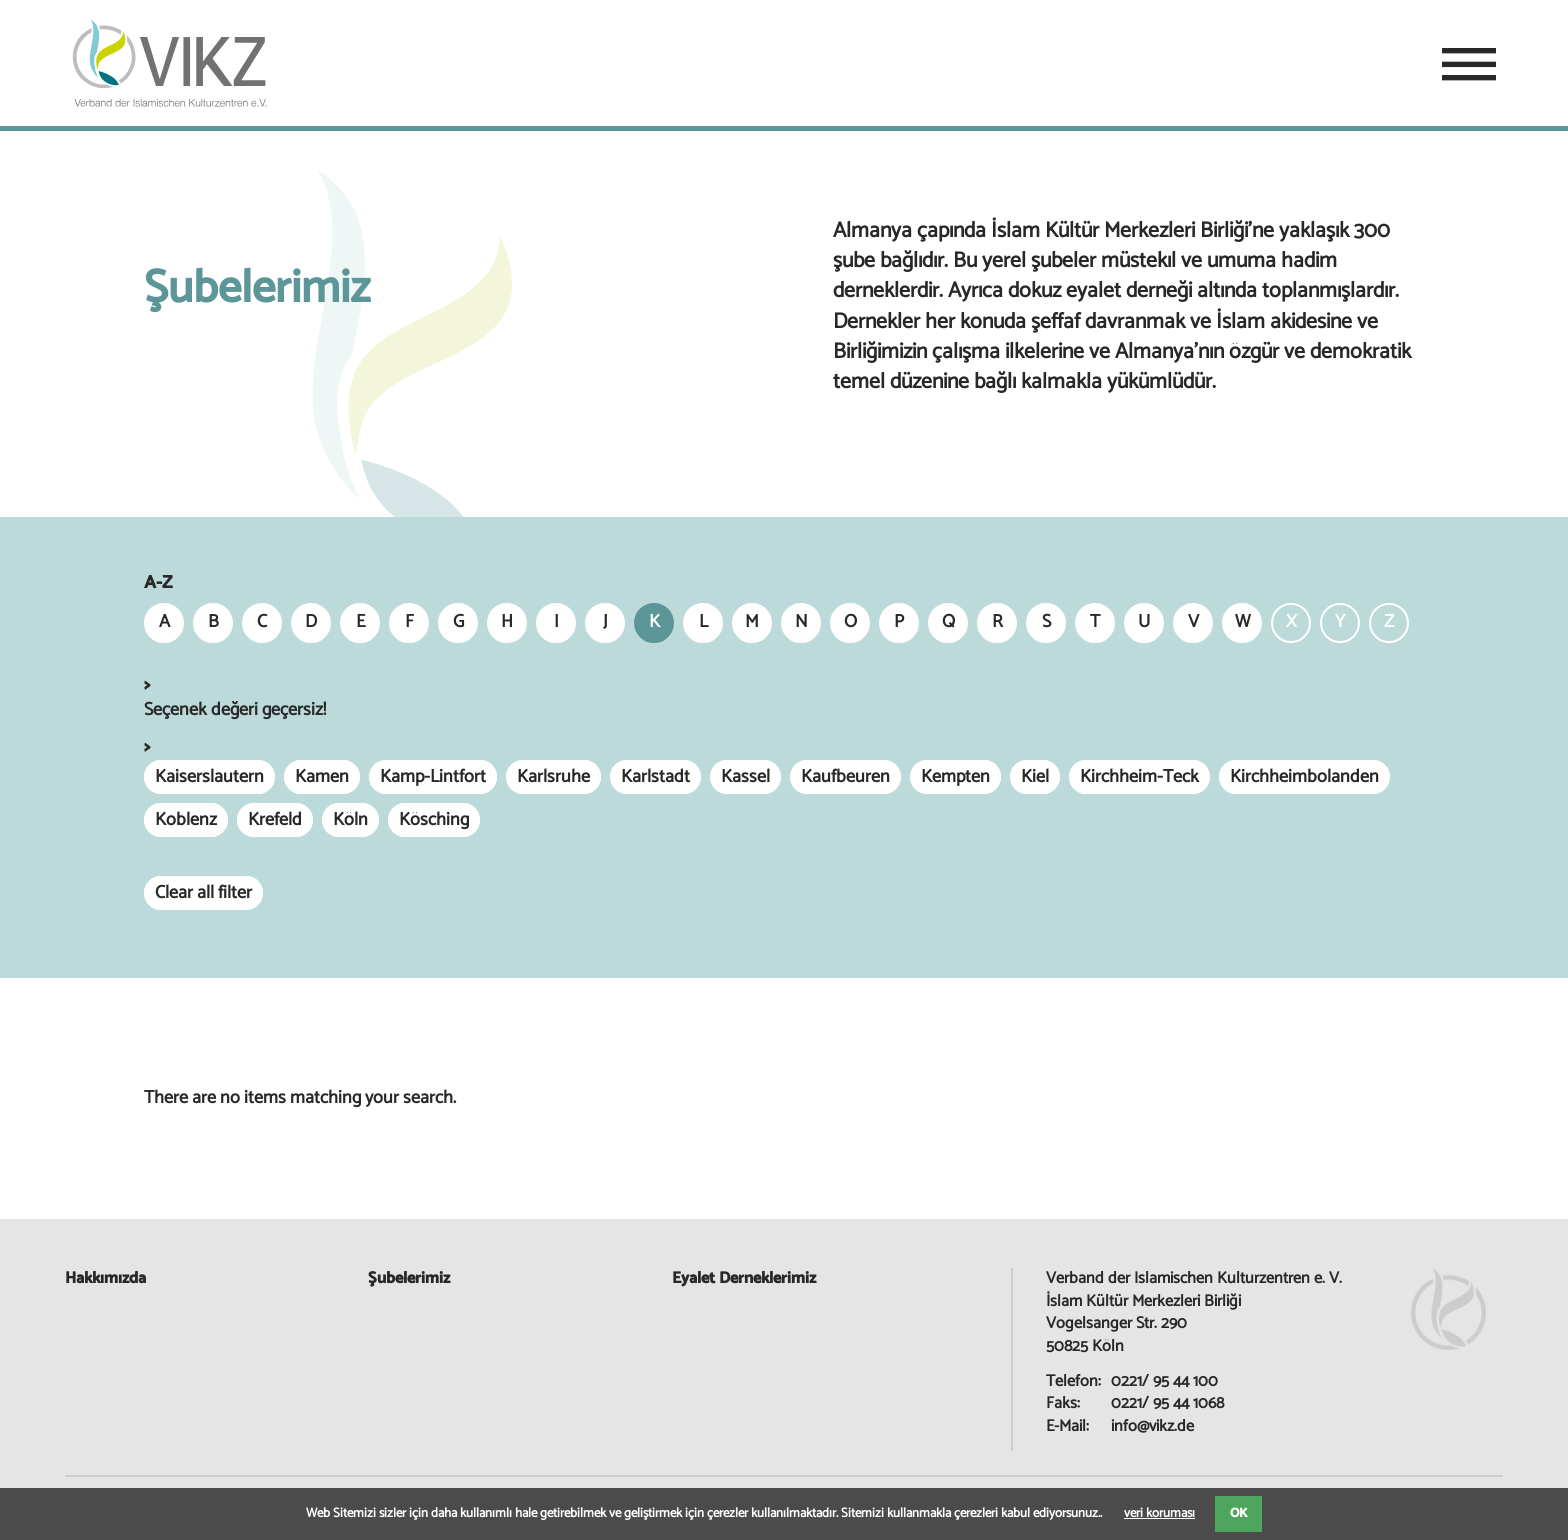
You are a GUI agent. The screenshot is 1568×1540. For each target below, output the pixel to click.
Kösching (434, 820)
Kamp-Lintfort (433, 777)
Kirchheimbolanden (1304, 777)
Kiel (1035, 777)
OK (1238, 1513)
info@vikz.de (1152, 1426)
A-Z (158, 583)
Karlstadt (655, 777)
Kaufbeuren (845, 777)
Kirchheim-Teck (1139, 777)
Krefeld (275, 820)
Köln (350, 820)
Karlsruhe (553, 777)
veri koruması (1159, 1513)
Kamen (322, 777)
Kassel (745, 777)
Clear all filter (203, 893)
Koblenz (186, 820)
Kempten (955, 777)
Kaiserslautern (209, 777)
